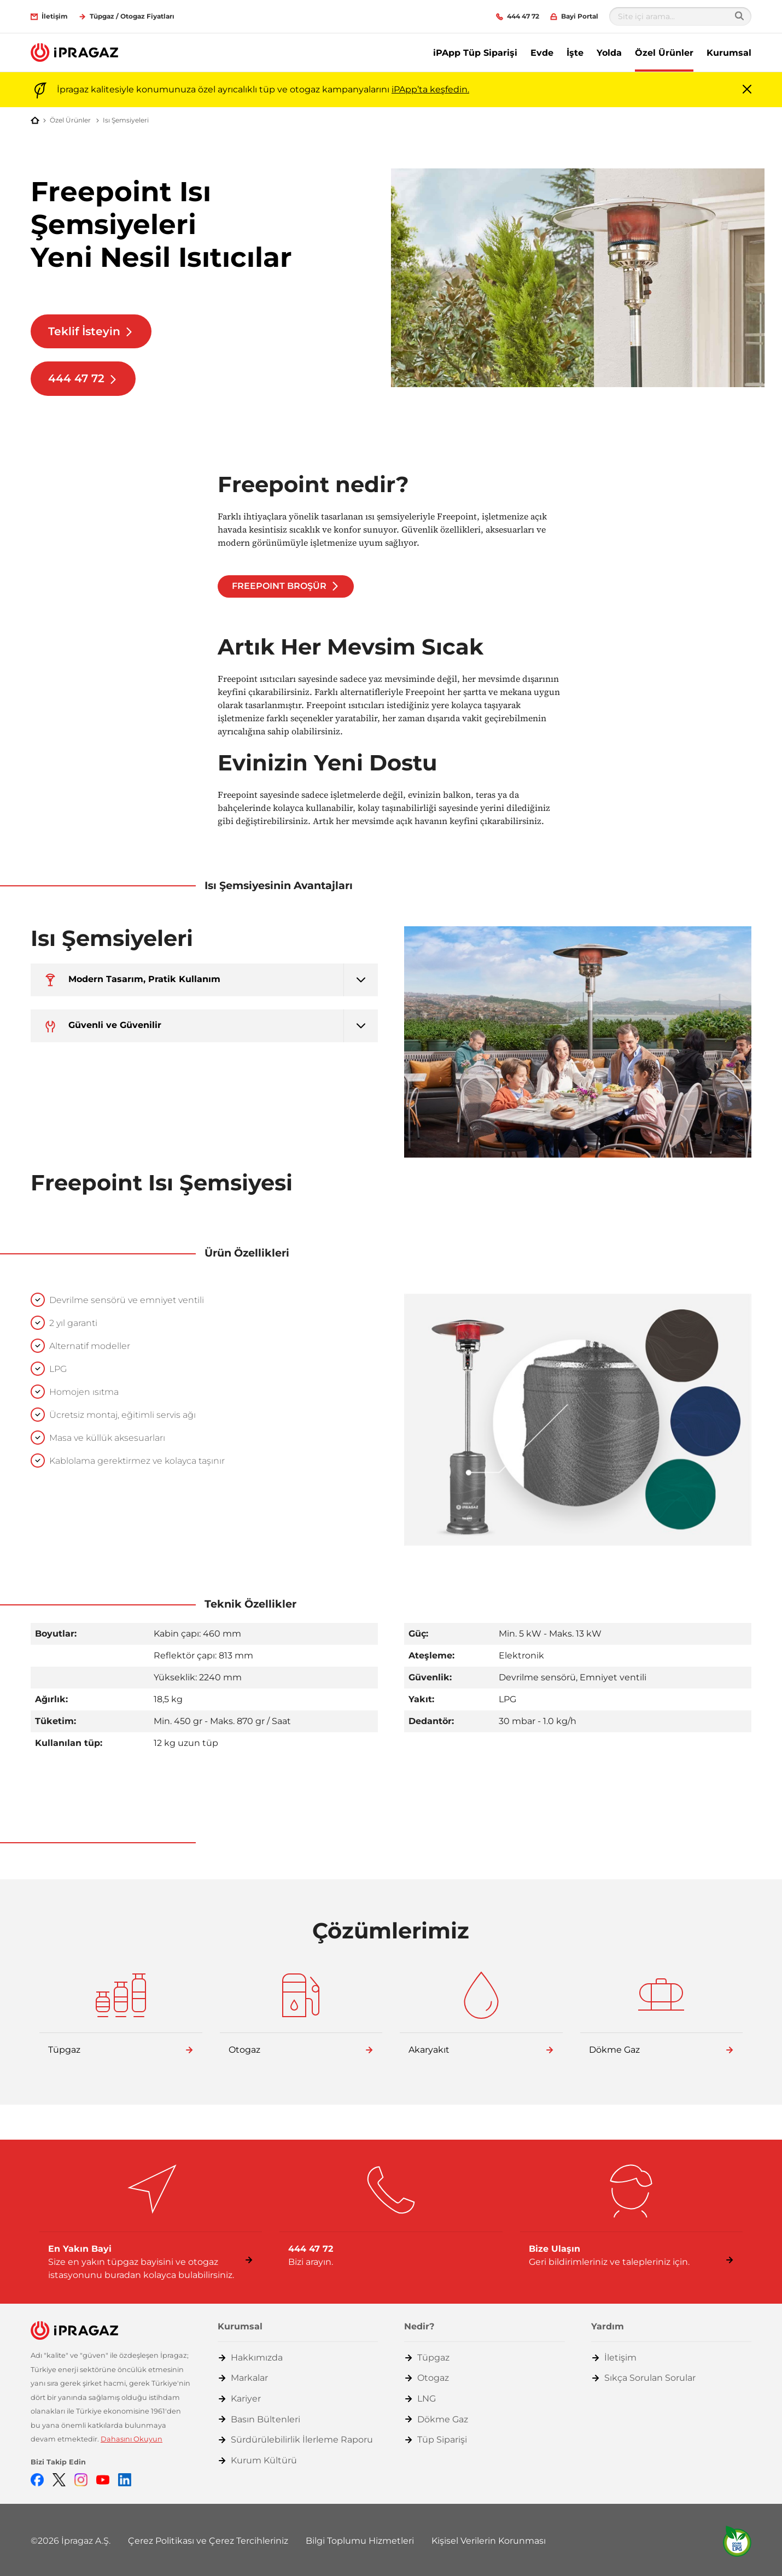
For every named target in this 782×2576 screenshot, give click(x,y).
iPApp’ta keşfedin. (430, 89)
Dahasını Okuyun (131, 2439)
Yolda (609, 53)
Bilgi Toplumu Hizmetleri (360, 2541)
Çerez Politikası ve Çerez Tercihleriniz (208, 2541)
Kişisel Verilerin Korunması (488, 2541)
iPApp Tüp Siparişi (475, 53)
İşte (575, 53)
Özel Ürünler (664, 53)
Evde (541, 53)
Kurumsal (729, 53)
